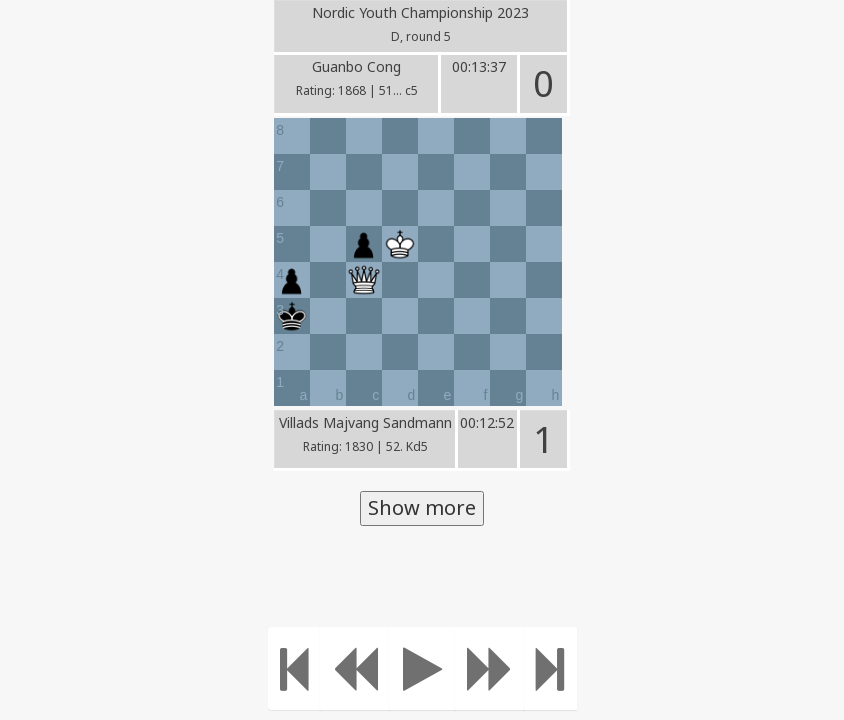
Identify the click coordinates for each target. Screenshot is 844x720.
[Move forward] (490, 668)
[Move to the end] (550, 668)
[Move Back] (355, 668)
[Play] (422, 668)
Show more (422, 507)
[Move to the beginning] (294, 668)
